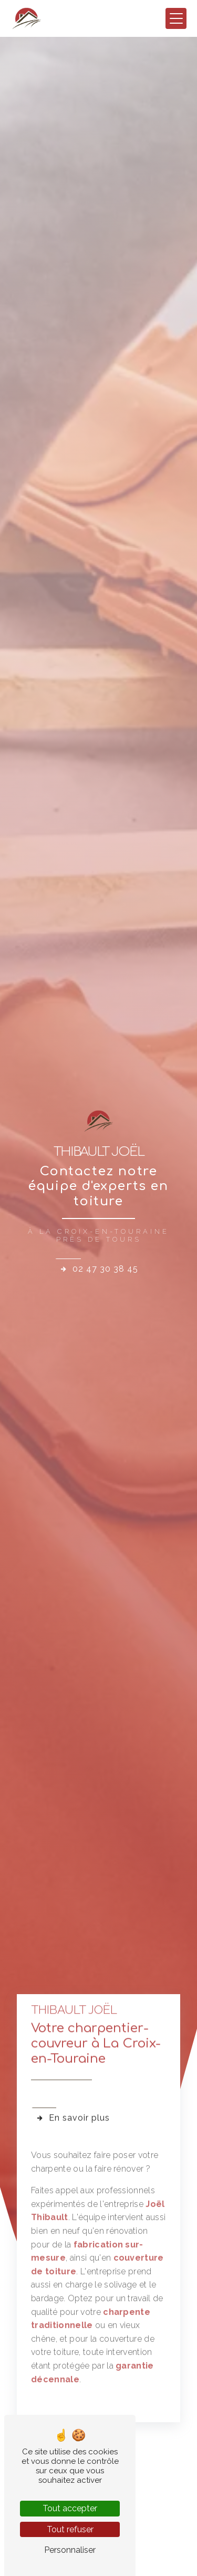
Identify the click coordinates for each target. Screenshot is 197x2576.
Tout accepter (70, 2508)
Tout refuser (70, 2529)
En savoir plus (73, 2092)
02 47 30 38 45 (98, 1269)
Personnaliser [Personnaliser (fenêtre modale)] (70, 2550)
